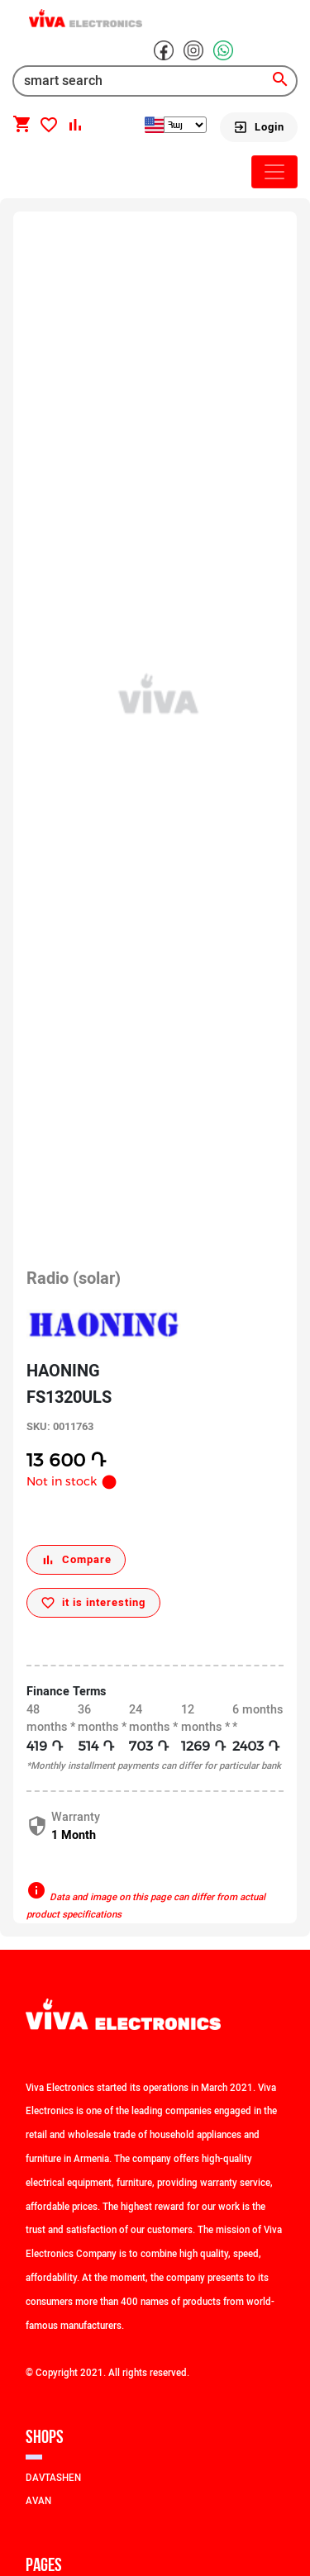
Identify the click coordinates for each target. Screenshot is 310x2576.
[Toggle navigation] (274, 171)
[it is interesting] (93, 1603)
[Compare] (76, 1560)
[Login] (259, 127)
